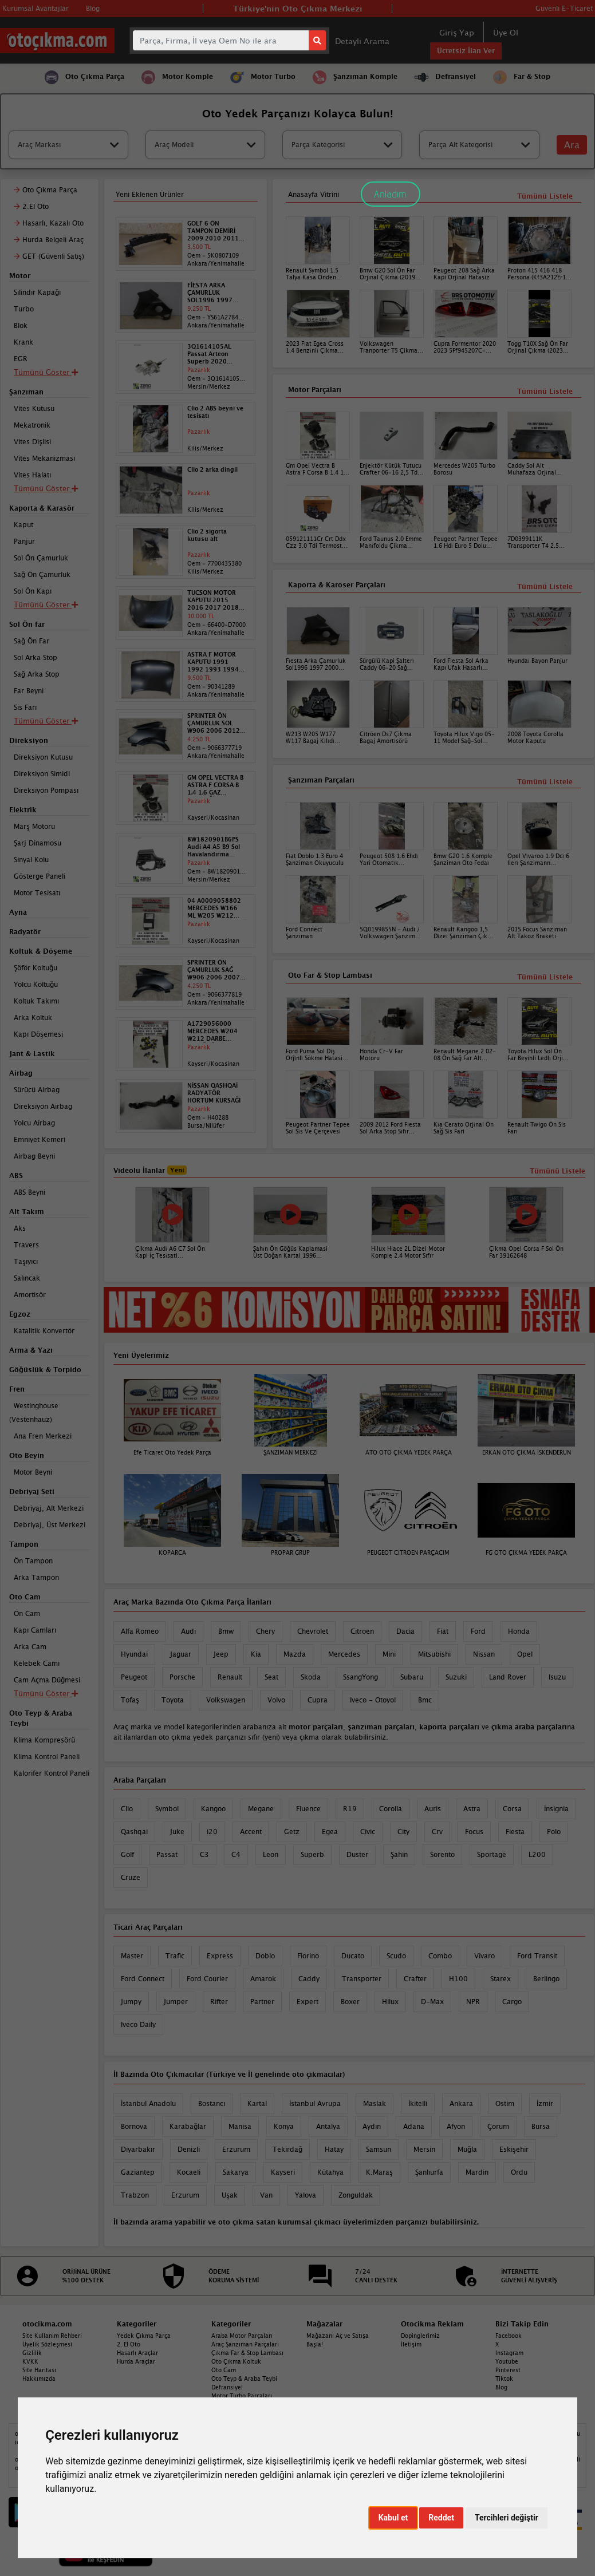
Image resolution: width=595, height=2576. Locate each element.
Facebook (508, 2335)
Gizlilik (32, 2352)
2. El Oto (128, 2344)
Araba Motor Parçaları (242, 2335)
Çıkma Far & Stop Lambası (247, 2352)
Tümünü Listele (545, 977)
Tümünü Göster (46, 1693)
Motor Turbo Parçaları (241, 2395)
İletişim (411, 2344)
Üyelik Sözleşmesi (47, 2344)
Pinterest (508, 2369)
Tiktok (504, 2378)
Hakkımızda (39, 2378)
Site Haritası (39, 2369)
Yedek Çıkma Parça (144, 2335)
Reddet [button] (441, 2517)
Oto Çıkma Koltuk (236, 2361)
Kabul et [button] (393, 2517)
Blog (501, 2387)
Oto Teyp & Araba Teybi (244, 2378)
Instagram (509, 2352)
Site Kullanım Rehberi (52, 2335)
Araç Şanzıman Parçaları (245, 2344)
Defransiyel (227, 2387)
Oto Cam (223, 2369)
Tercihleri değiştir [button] (506, 2517)
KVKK (30, 2361)
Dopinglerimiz (420, 2335)
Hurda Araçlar (136, 2361)
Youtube (506, 2361)
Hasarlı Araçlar (137, 2352)
